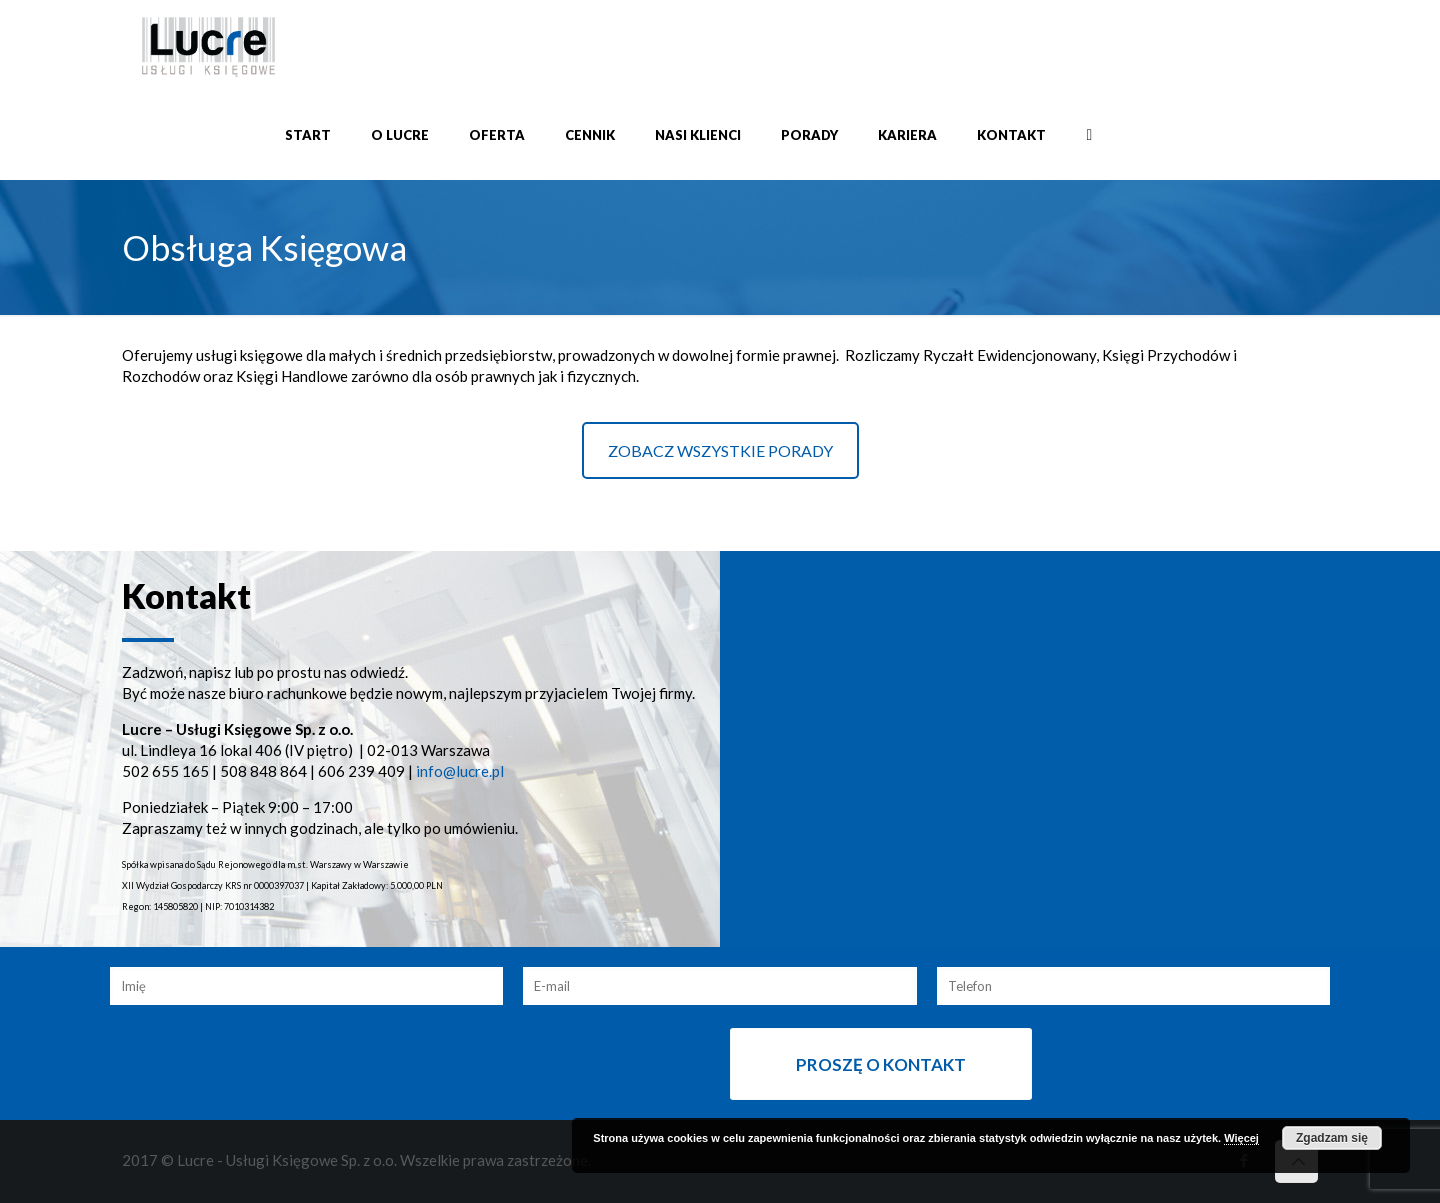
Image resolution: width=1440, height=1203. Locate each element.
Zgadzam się (1332, 1138)
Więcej (1241, 1138)
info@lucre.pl (460, 771)
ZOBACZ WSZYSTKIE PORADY (720, 450)
